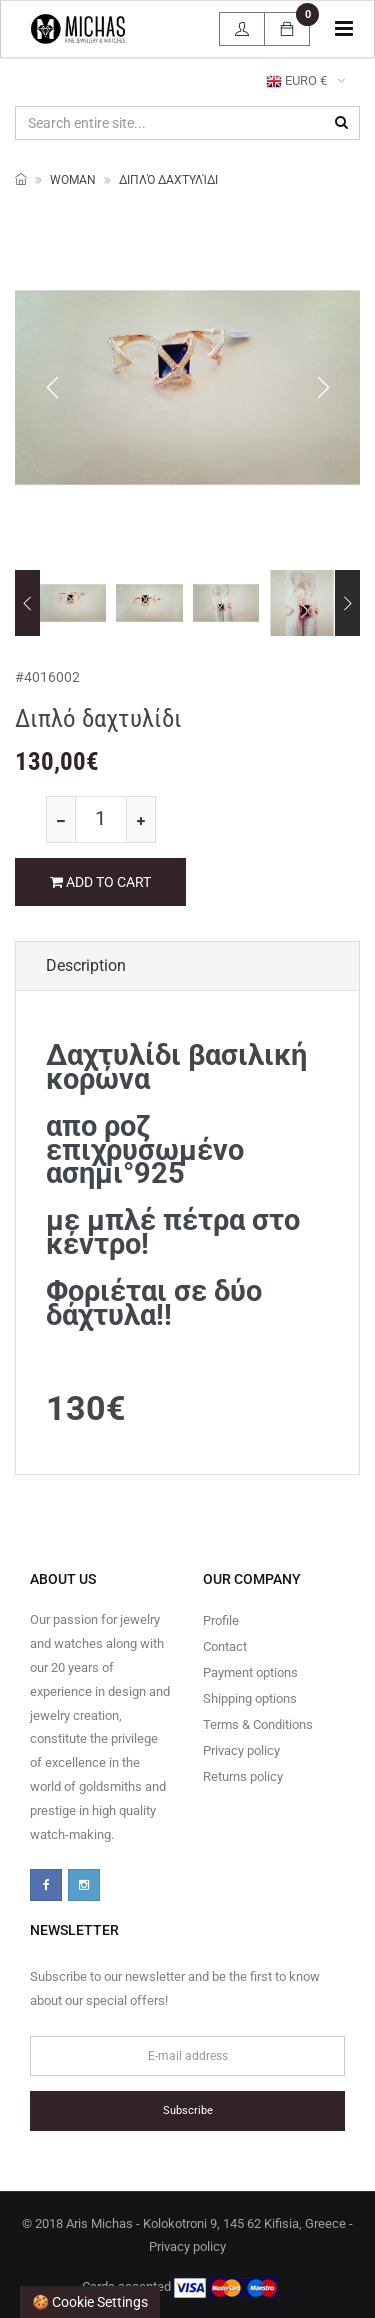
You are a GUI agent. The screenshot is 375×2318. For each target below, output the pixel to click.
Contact (225, 1646)
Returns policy (243, 1776)
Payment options (250, 1672)
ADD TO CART (100, 882)
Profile (221, 1620)
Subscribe (188, 2110)
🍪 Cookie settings (90, 2302)
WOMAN (73, 180)
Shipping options (250, 1698)
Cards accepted (180, 2288)
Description (86, 965)
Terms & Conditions (258, 1724)
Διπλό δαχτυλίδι (168, 180)
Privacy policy (241, 1750)
